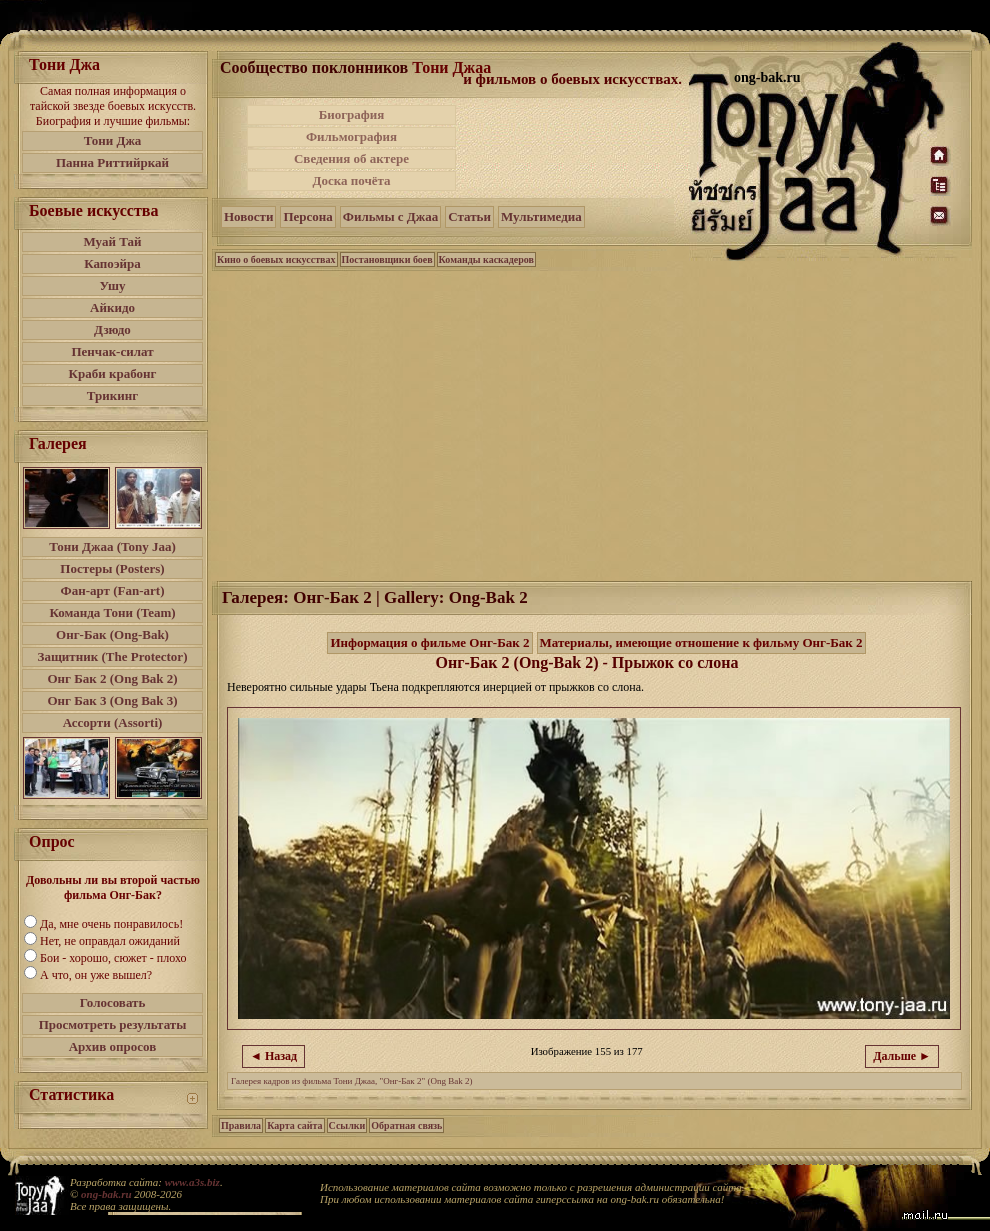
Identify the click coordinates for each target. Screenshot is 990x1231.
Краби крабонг (113, 373)
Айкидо (112, 307)
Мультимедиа (541, 216)
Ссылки (347, 1125)
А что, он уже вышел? (96, 975)
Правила (241, 1125)
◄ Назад (273, 1056)
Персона (307, 216)
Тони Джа (113, 140)
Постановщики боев (387, 259)
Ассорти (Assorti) (113, 722)
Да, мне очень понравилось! (111, 924)
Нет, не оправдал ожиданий (110, 941)
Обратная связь (406, 1125)
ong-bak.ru (106, 1194)
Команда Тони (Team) (112, 612)
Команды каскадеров (486, 259)
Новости (248, 216)
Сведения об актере (351, 158)
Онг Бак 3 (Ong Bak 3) (112, 700)
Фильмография (351, 136)
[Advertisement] (574, 148)
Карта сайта (294, 1125)
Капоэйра (112, 263)
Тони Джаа (451, 67)
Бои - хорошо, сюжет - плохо (113, 958)
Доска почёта (351, 180)
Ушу (113, 285)
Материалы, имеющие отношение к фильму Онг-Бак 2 (701, 642)
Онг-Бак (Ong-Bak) (112, 634)
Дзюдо (112, 329)
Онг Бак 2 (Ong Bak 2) (112, 678)
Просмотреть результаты (113, 1024)
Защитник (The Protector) (113, 656)
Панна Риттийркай (112, 162)
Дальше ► (902, 1056)
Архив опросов (113, 1046)
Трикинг (112, 395)
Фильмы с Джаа (390, 216)
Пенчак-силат (112, 351)
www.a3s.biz (192, 1182)
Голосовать (113, 1002)
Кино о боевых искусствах (276, 259)
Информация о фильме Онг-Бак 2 (429, 642)
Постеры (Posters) (112, 568)
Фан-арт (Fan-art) (113, 590)
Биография (352, 114)
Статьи (469, 216)
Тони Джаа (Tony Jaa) (112, 546)
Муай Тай (112, 241)
